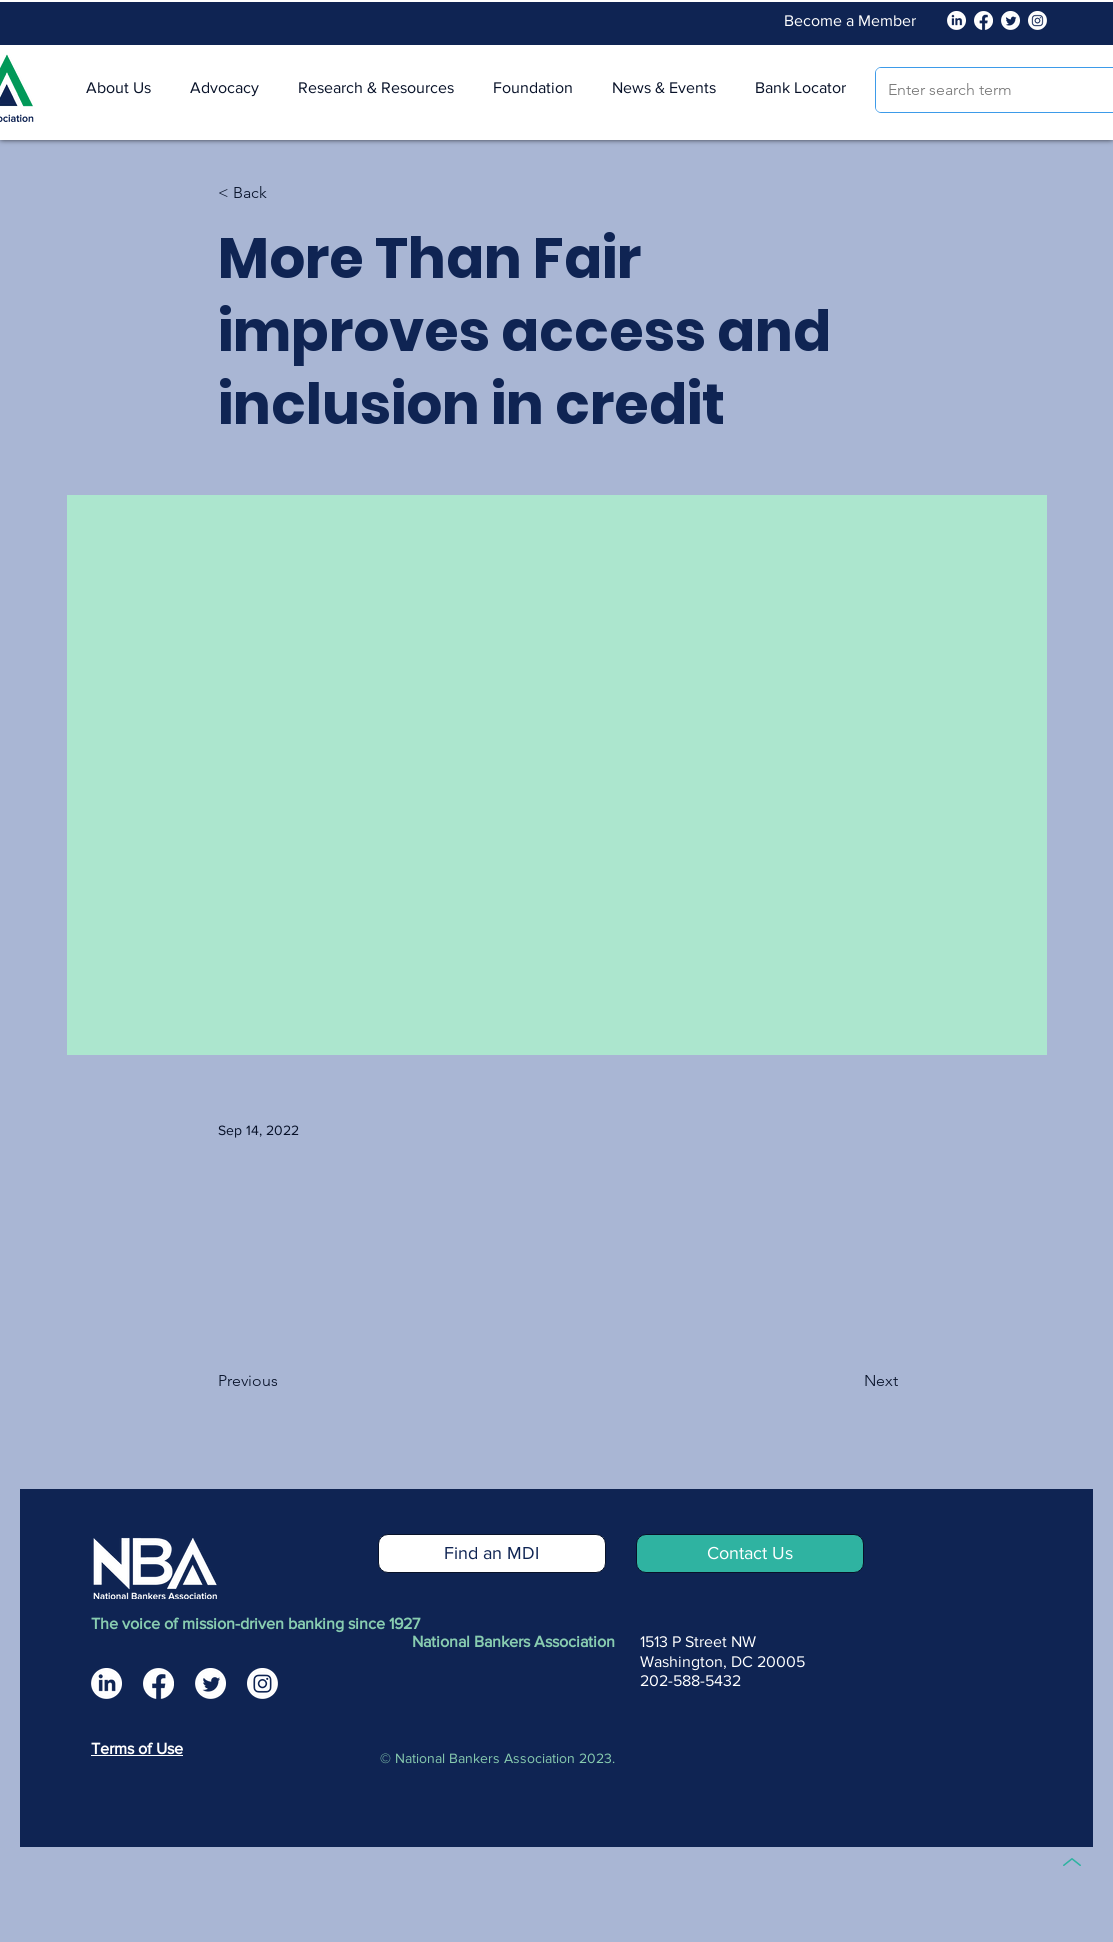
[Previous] (284, 1381)
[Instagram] (1037, 20)
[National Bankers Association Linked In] (956, 20)
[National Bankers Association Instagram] (262, 1683)
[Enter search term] (990, 90)
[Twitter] (1010, 20)
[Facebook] (983, 20)
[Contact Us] (750, 1553)
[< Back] (284, 193)
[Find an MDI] (492, 1553)
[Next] (848, 1381)
